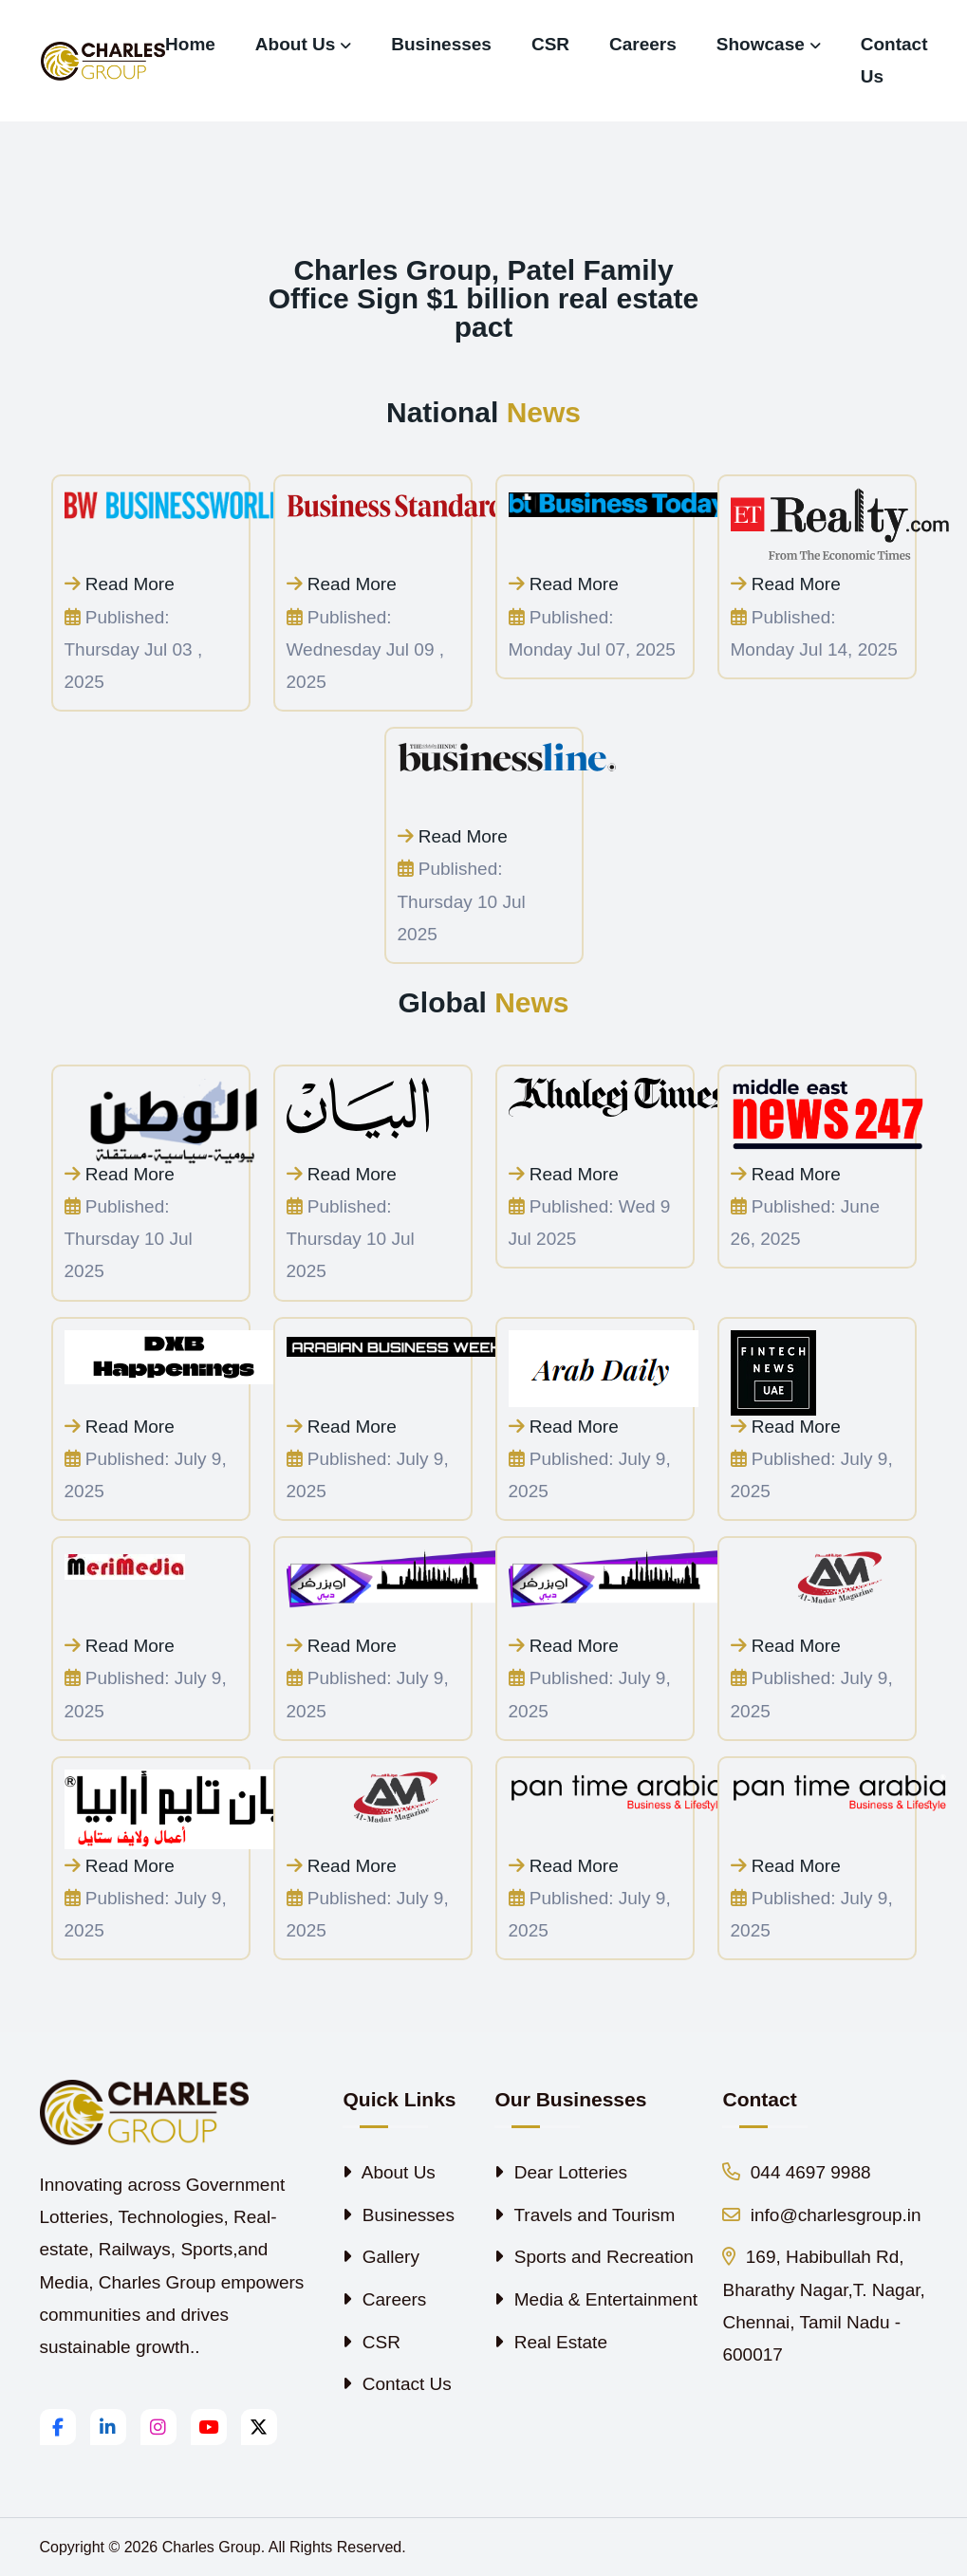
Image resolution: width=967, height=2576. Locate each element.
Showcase (760, 44)
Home (190, 44)
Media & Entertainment (595, 2299)
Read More (120, 584)
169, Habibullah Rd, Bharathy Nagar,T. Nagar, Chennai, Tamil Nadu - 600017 (823, 2305)
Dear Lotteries (560, 2172)
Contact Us (894, 60)
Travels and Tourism (584, 2215)
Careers (643, 44)
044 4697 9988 (796, 2172)
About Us (295, 44)
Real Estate (550, 2342)
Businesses (441, 44)
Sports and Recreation (593, 2257)
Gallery (380, 2257)
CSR (550, 44)
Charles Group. (214, 2547)
